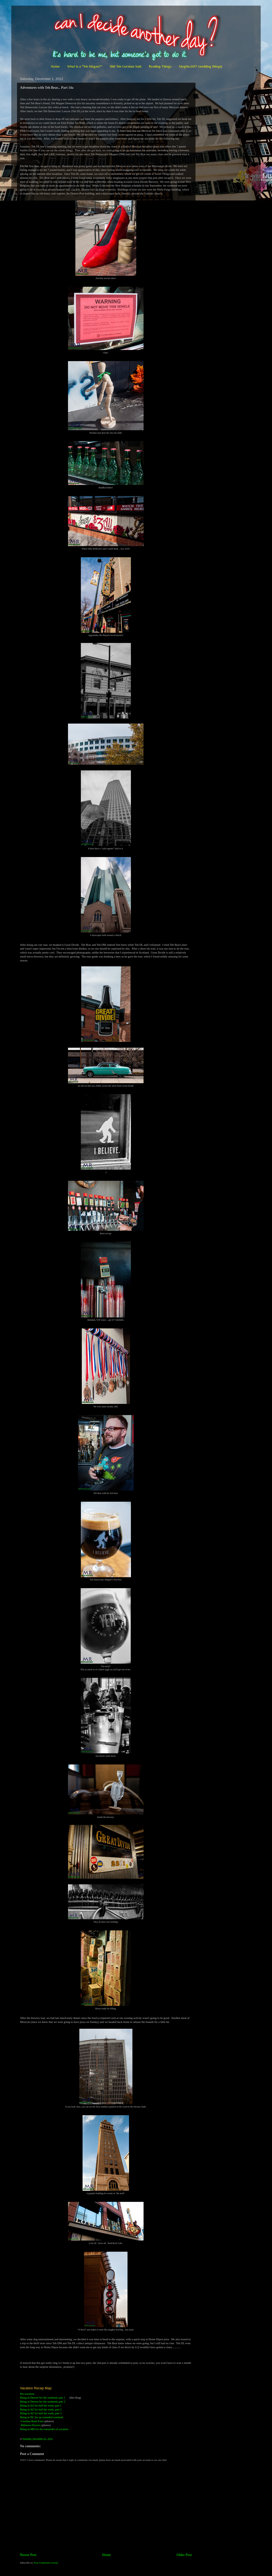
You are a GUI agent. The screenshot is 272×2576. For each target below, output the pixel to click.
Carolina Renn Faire (32, 2421)
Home (55, 66)
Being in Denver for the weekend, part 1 (42, 2397)
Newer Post (28, 2555)
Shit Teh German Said (125, 66)
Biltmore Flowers (31, 2425)
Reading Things (160, 66)
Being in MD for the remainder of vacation (44, 2429)
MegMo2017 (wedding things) (200, 66)
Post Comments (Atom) (46, 2562)
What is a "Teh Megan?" (84, 66)
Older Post (184, 2555)
